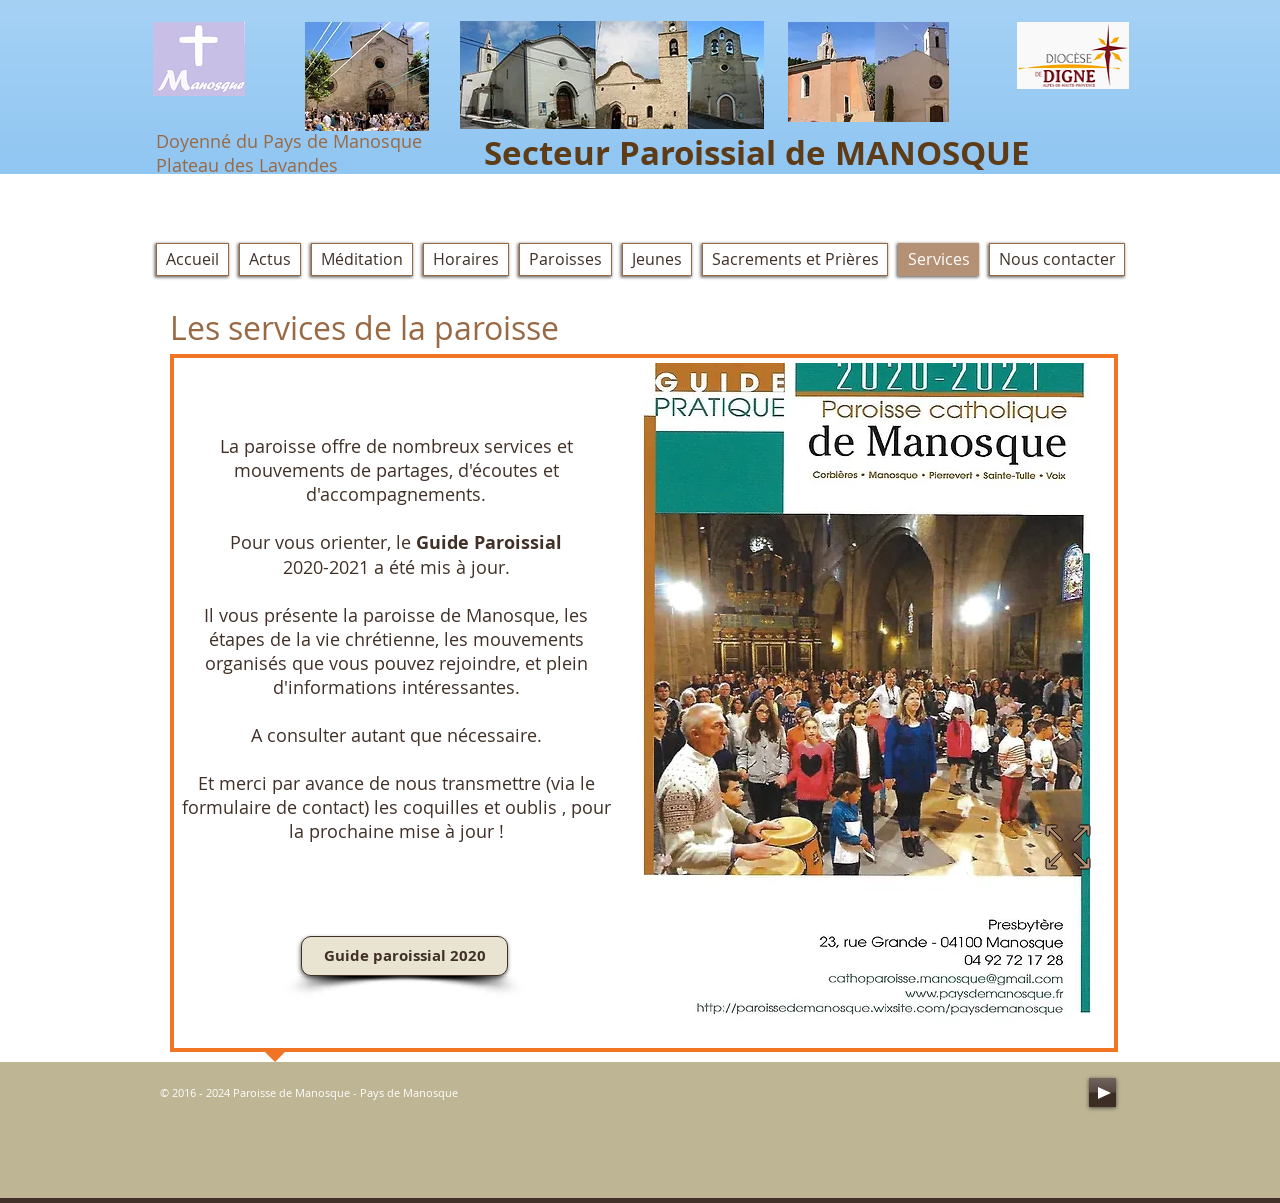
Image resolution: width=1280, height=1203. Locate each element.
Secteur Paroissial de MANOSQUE (756, 152)
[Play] (1102, 1092)
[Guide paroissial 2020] (404, 956)
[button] (795, 259)
